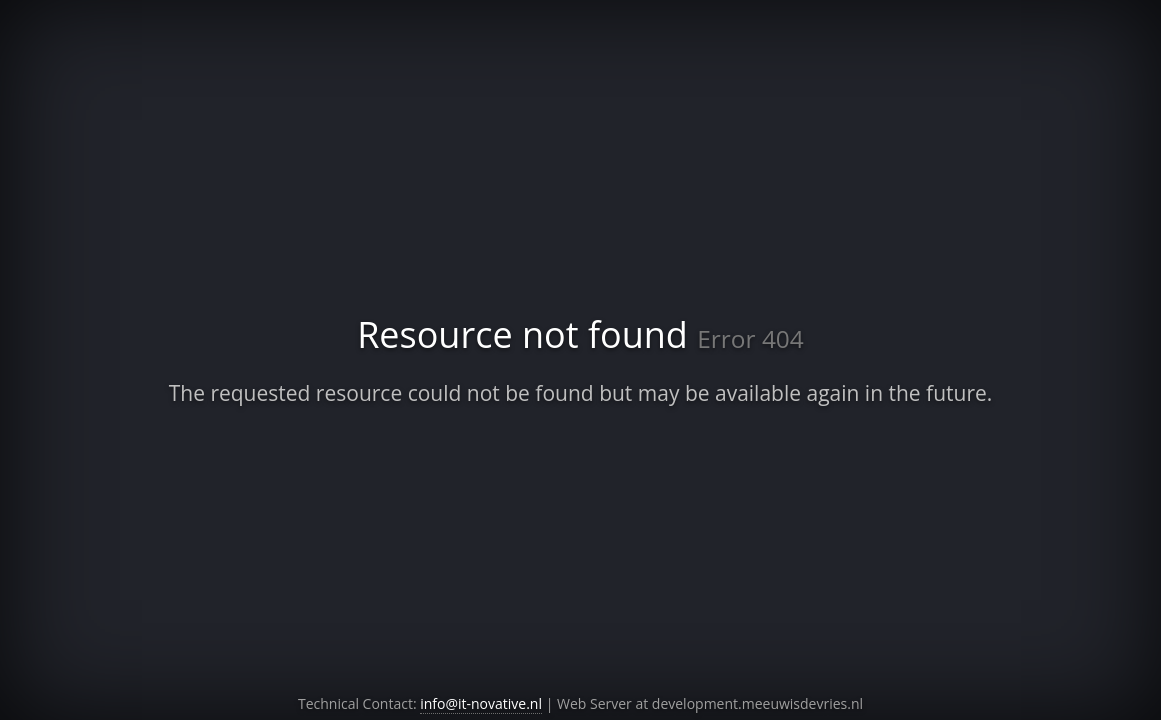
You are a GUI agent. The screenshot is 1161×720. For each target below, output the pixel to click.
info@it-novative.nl (481, 703)
